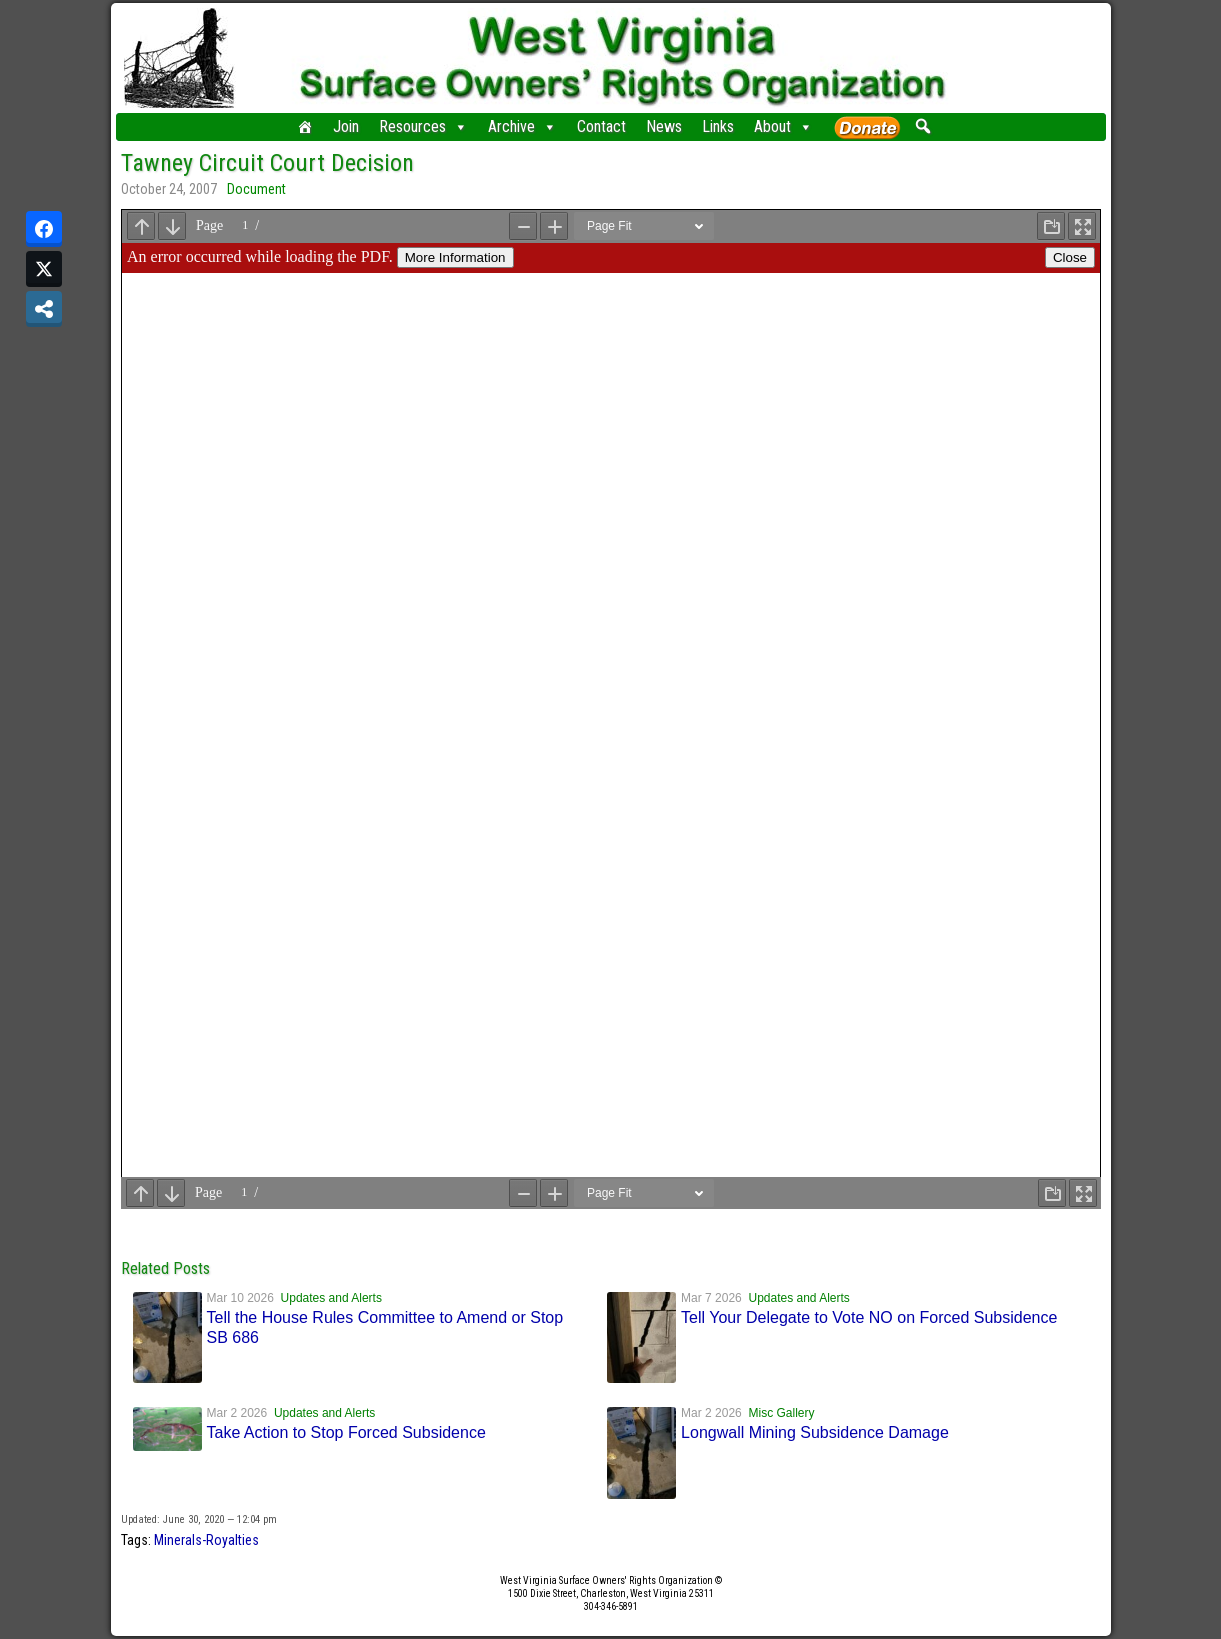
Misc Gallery (781, 1413)
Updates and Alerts (331, 1298)
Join (346, 126)
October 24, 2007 (169, 189)
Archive (522, 127)
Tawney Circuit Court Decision (267, 163)
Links (718, 126)
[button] (923, 126)
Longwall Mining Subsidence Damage (815, 1432)
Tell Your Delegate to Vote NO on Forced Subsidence (869, 1317)
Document (256, 189)
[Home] (305, 127)
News (664, 126)
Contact (601, 126)
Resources (423, 127)
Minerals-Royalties (206, 1540)
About (783, 127)
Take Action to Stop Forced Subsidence (346, 1432)
